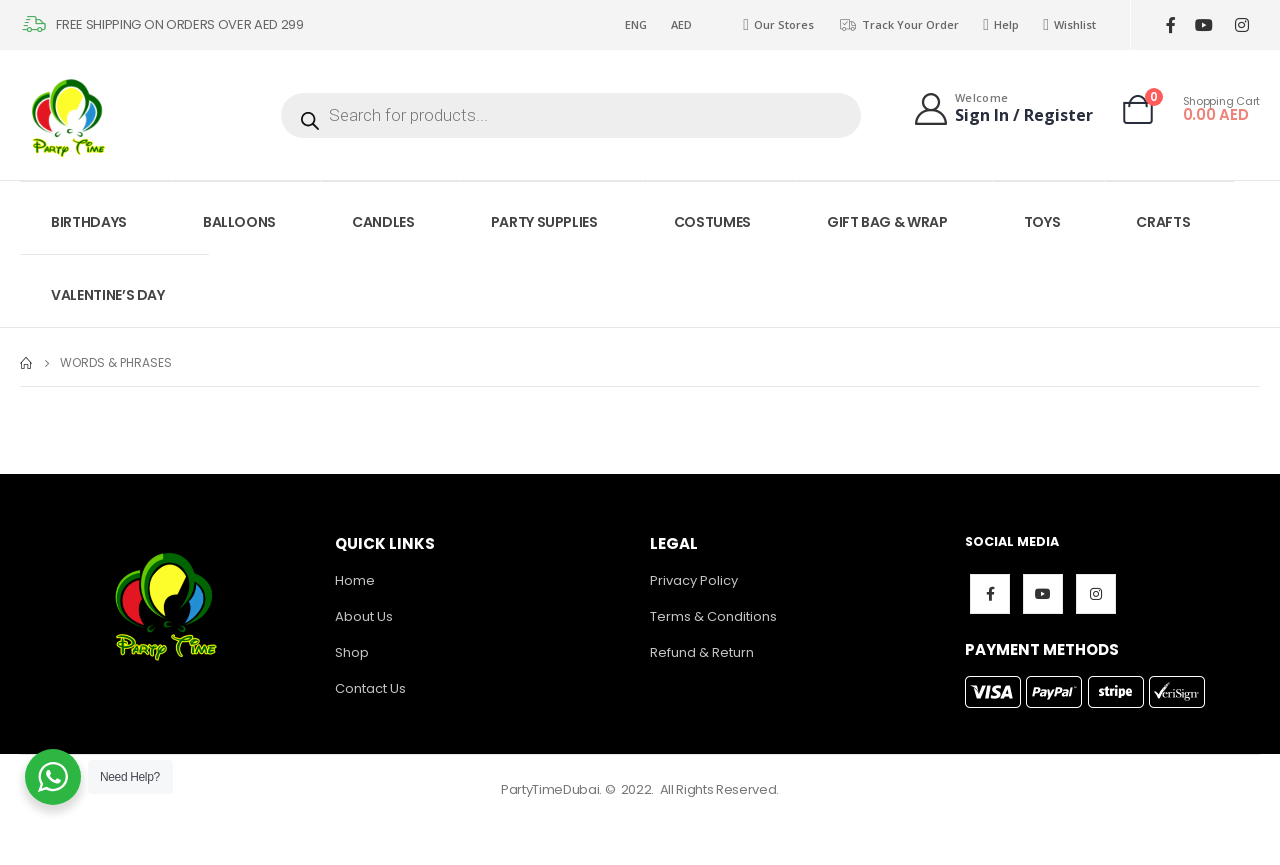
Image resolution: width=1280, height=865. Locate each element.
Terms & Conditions (713, 616)
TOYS (1042, 222)
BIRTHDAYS (89, 222)
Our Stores (778, 25)
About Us (364, 616)
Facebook (990, 594)
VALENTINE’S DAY (108, 295)
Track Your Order (898, 25)
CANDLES (383, 222)
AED (681, 24)
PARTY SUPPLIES (544, 222)
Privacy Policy (694, 580)
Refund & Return (702, 652)
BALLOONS (239, 222)
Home (355, 580)
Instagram (1096, 594)
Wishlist (1069, 25)
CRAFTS (1163, 222)
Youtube (1043, 594)
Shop (352, 652)
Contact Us (370, 688)
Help (1001, 25)
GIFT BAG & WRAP (887, 222)
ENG (636, 24)
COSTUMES (712, 222)
